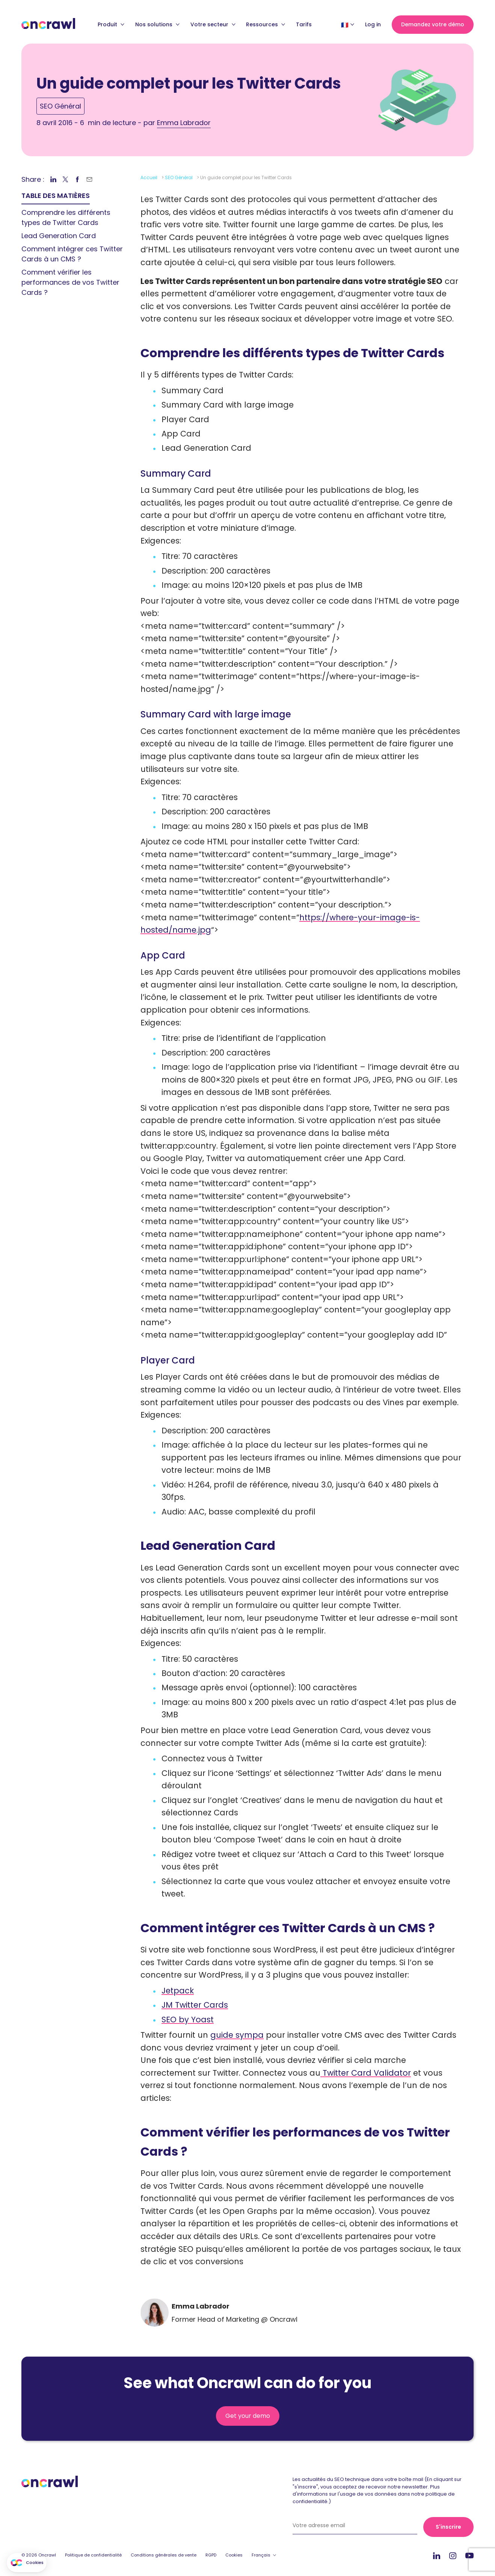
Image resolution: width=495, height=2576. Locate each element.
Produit (111, 24)
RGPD (210, 2555)
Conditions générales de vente (163, 2555)
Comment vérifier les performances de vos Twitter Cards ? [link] (70, 282)
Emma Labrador (184, 122)
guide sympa (237, 2034)
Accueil (148, 177)
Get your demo (247, 2415)
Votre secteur (212, 24)
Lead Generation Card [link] (58, 235)
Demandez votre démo (432, 24)
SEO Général (60, 106)
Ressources (265, 24)
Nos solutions (157, 24)
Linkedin (436, 2555)
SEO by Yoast (187, 2019)
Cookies (234, 2555)
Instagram (452, 2555)
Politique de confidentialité (93, 2555)
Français (261, 2555)
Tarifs (304, 24)
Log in (373, 24)
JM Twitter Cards (194, 2004)
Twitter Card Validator (365, 2072)
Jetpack (177, 1990)
